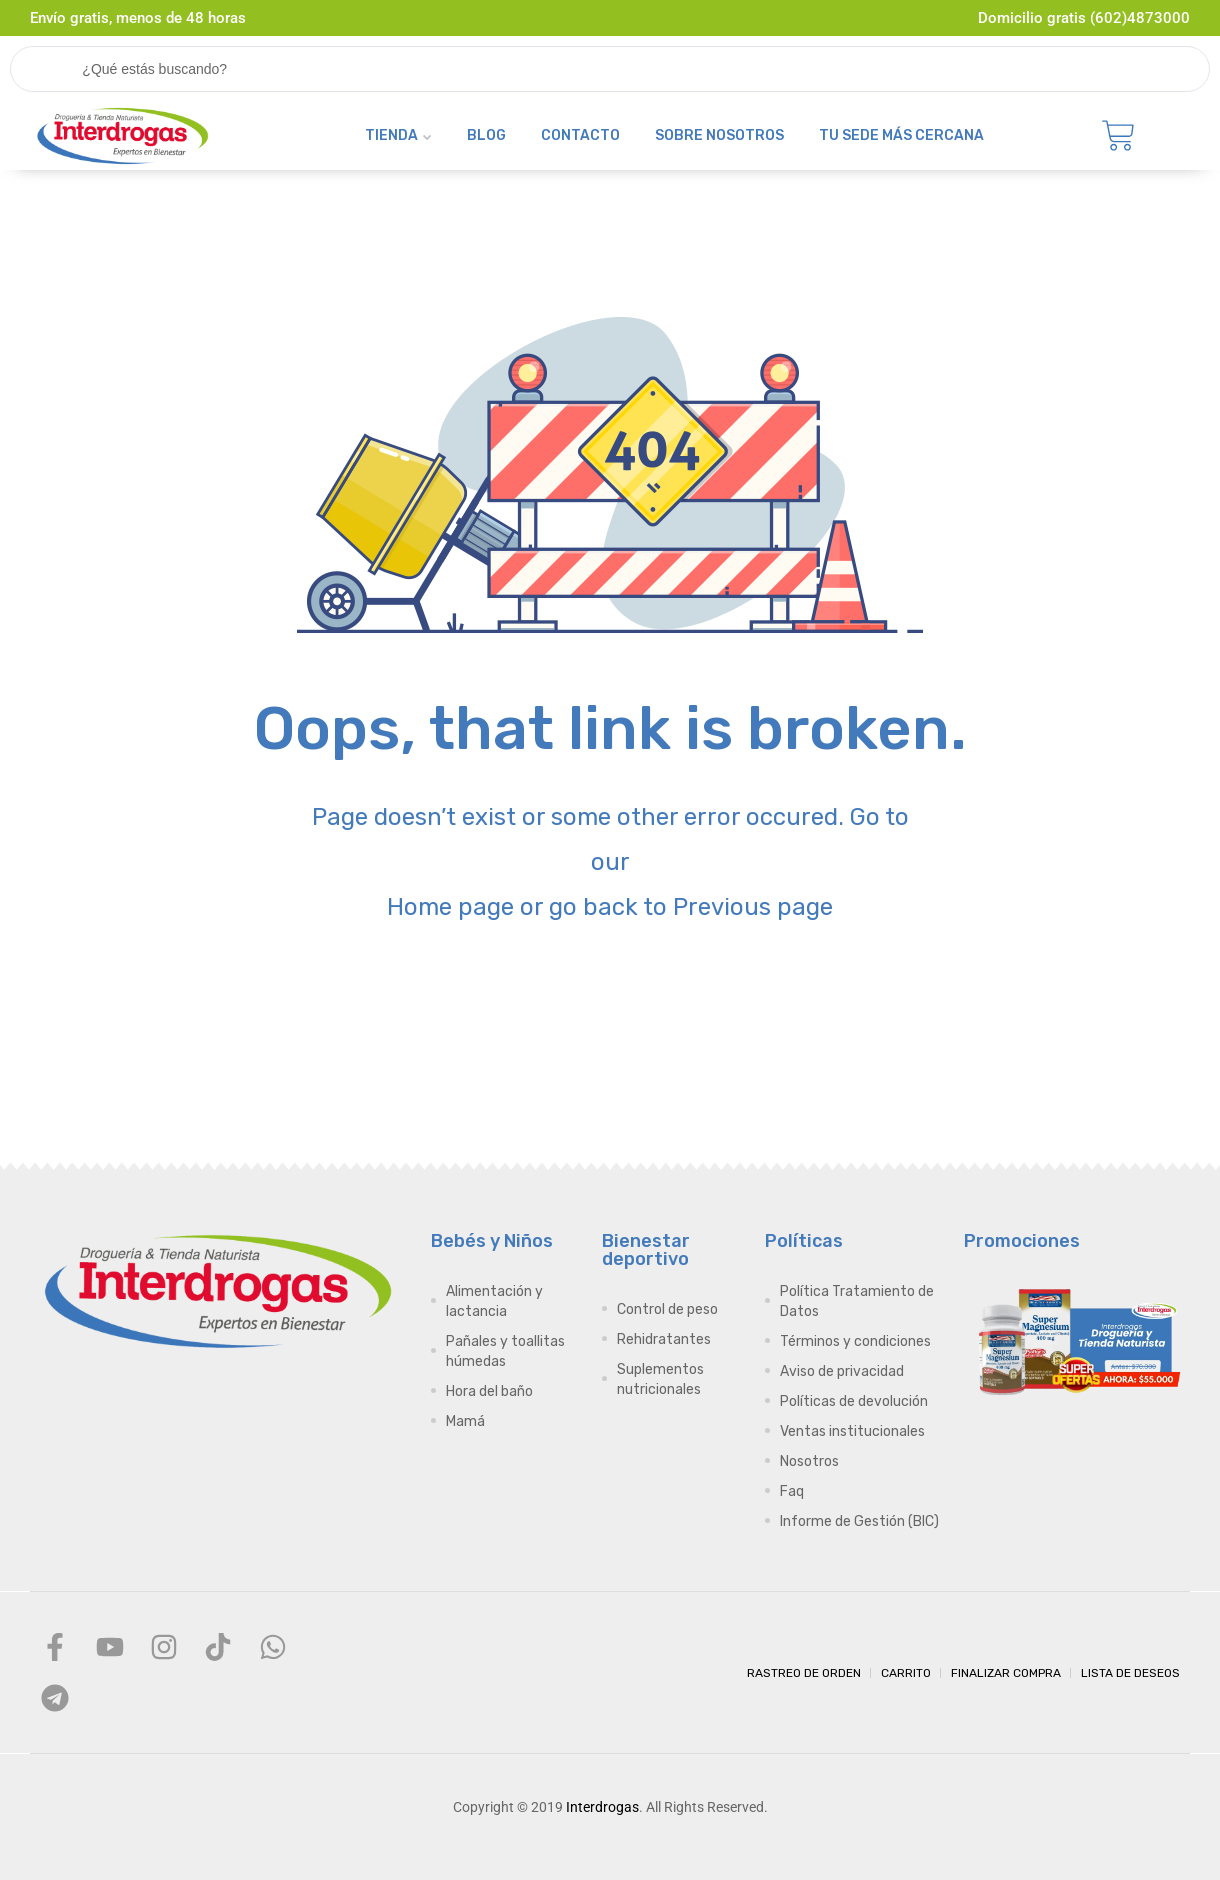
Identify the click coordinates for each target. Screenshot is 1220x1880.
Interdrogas (602, 1807)
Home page (450, 907)
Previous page (753, 907)
